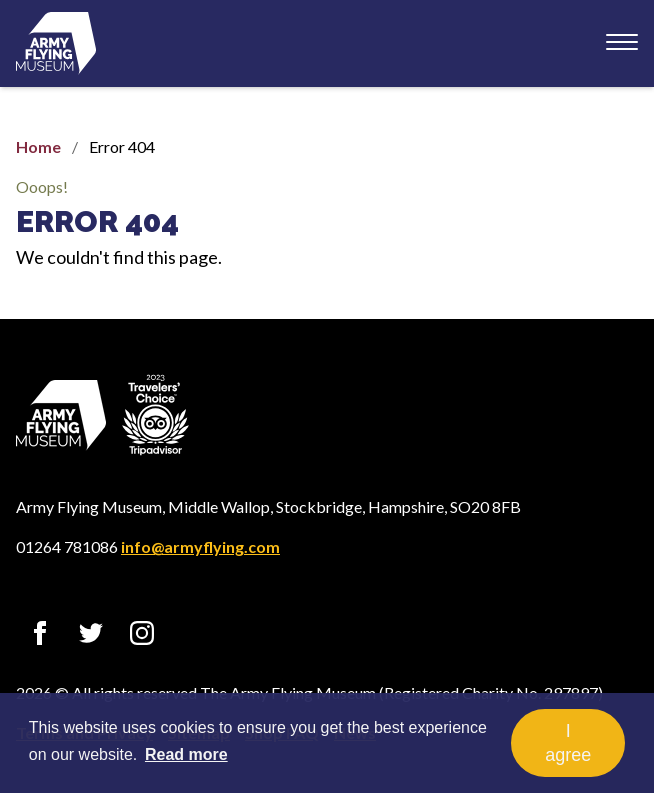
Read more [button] (186, 754)
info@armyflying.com (200, 546)
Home (38, 146)
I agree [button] (568, 743)
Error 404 (97, 221)
